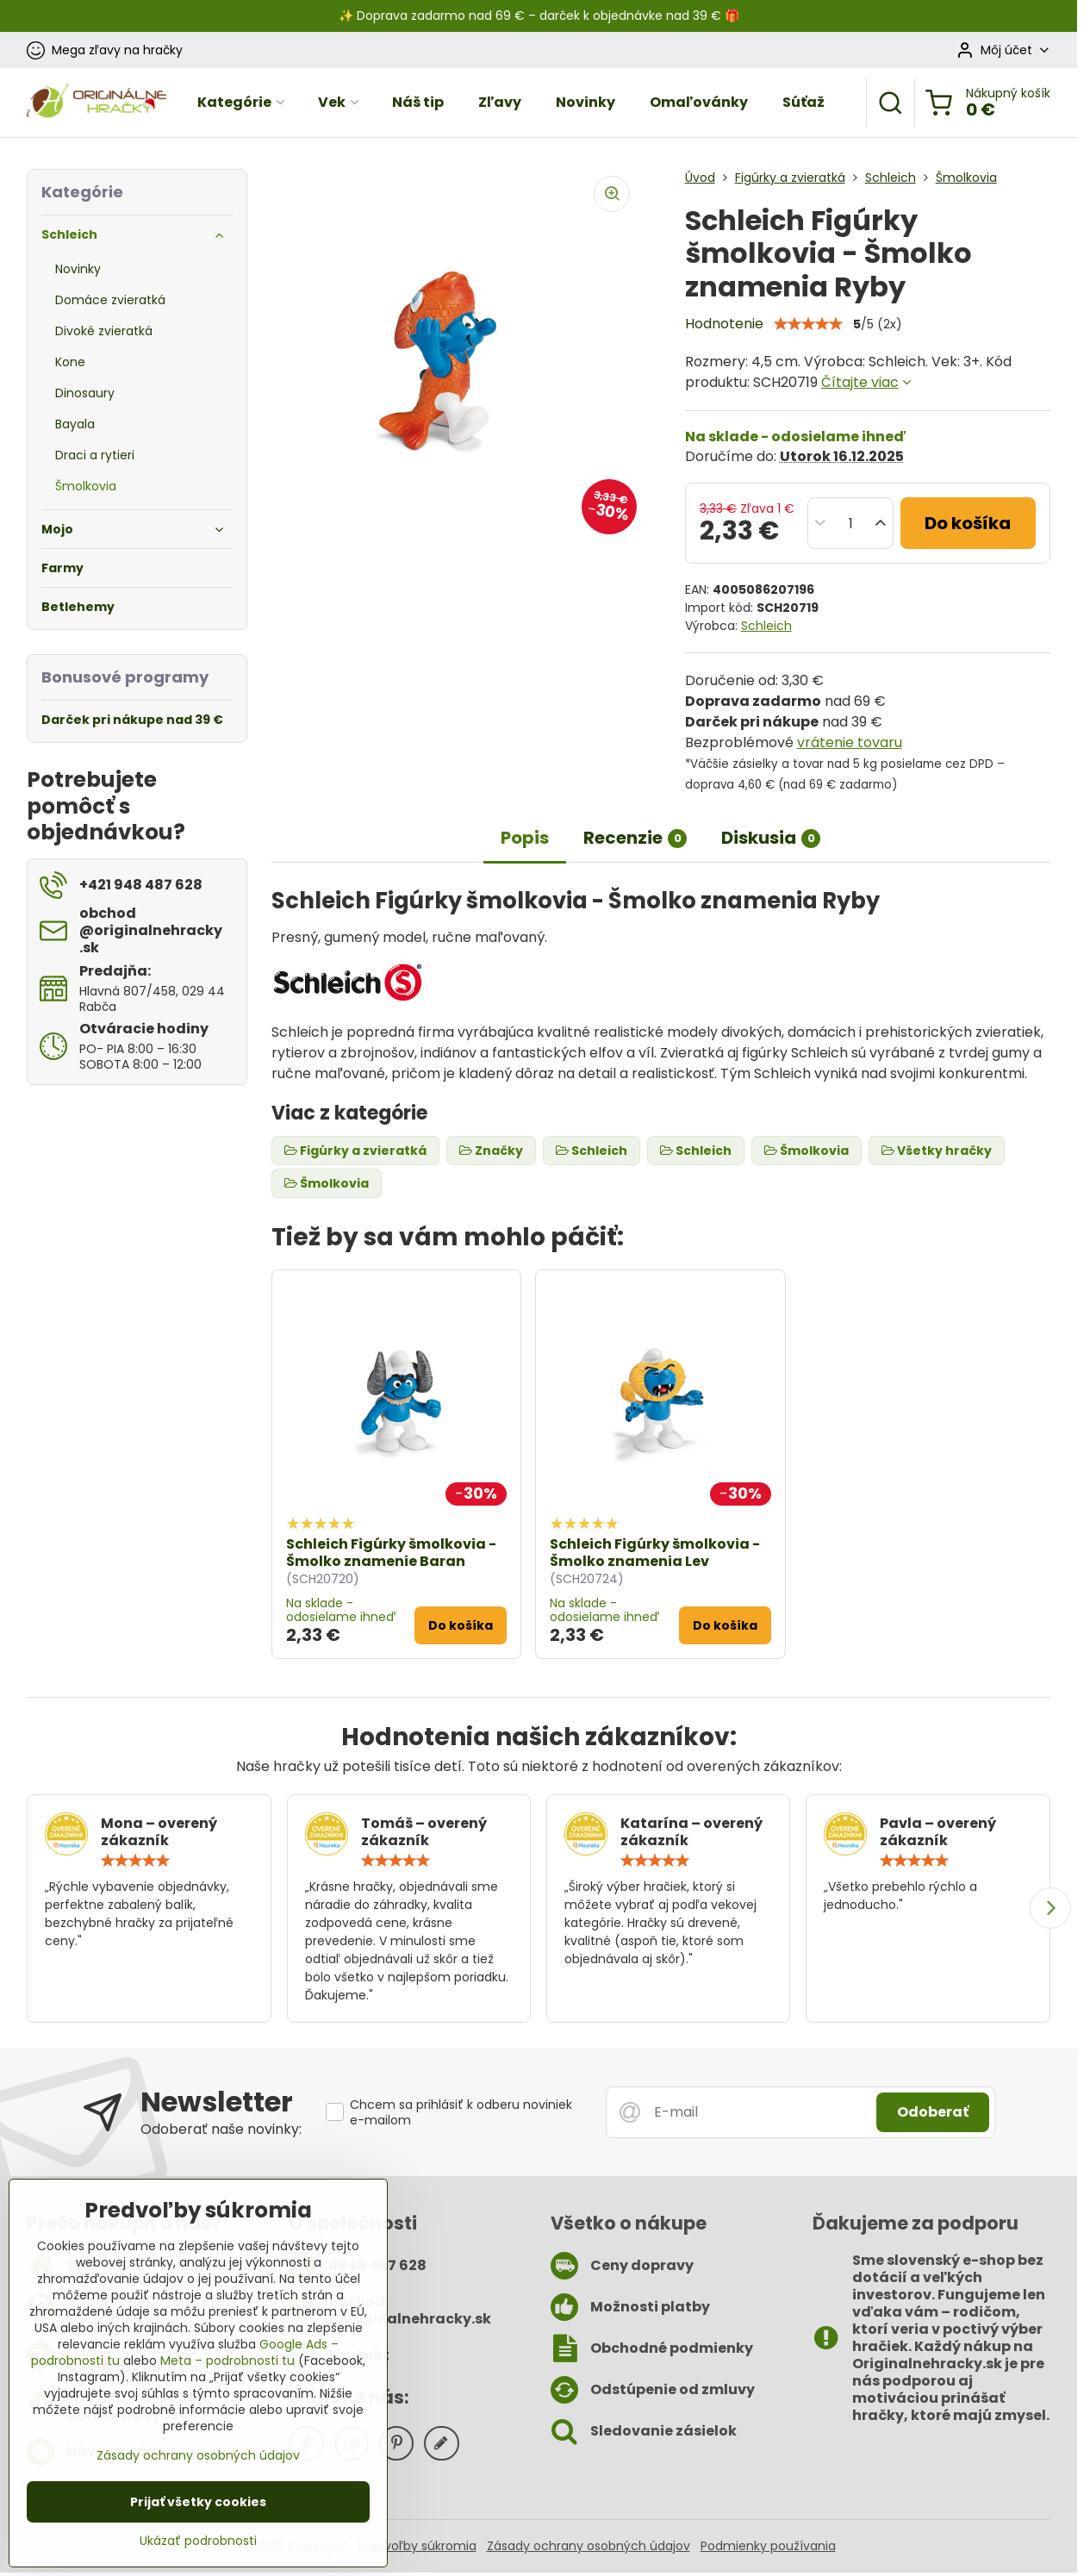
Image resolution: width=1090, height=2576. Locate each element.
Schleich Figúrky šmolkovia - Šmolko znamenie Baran (391, 1552)
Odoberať (933, 2112)
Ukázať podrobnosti (198, 2541)
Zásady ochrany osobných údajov (588, 2545)
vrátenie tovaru (849, 742)
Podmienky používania (768, 2545)
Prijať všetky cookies (198, 2502)
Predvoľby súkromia (417, 2545)
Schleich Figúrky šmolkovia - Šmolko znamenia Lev (655, 1552)
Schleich (766, 625)
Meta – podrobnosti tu (227, 2360)
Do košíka (968, 523)
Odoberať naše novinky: (221, 2129)
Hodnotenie (724, 324)
